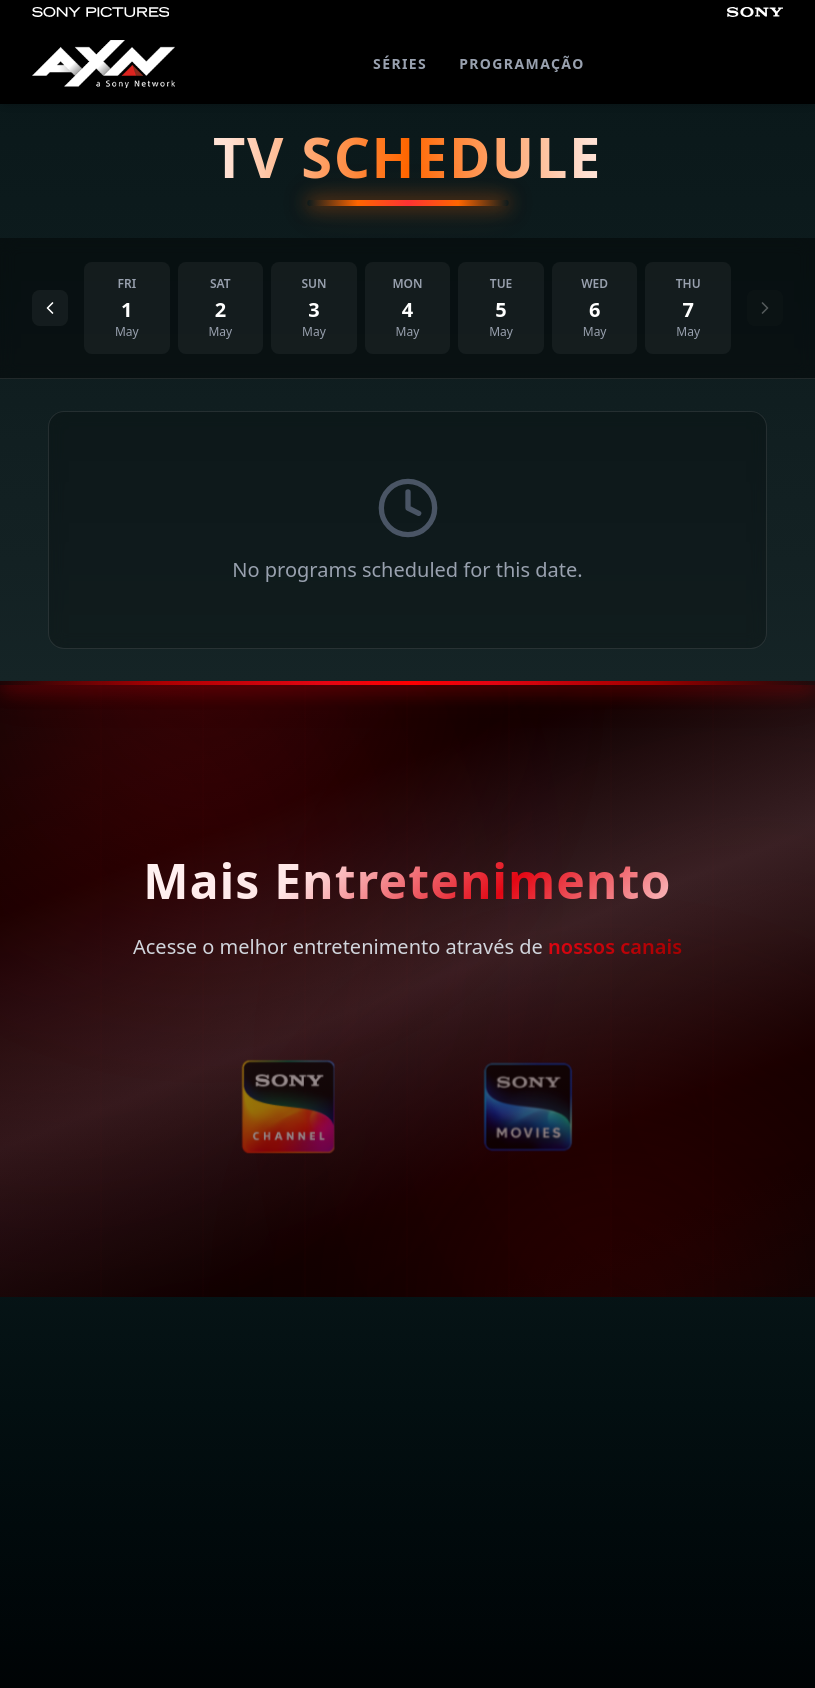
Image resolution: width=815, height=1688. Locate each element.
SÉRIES (400, 63)
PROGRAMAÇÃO (521, 63)
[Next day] (765, 308)
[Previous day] (50, 308)
